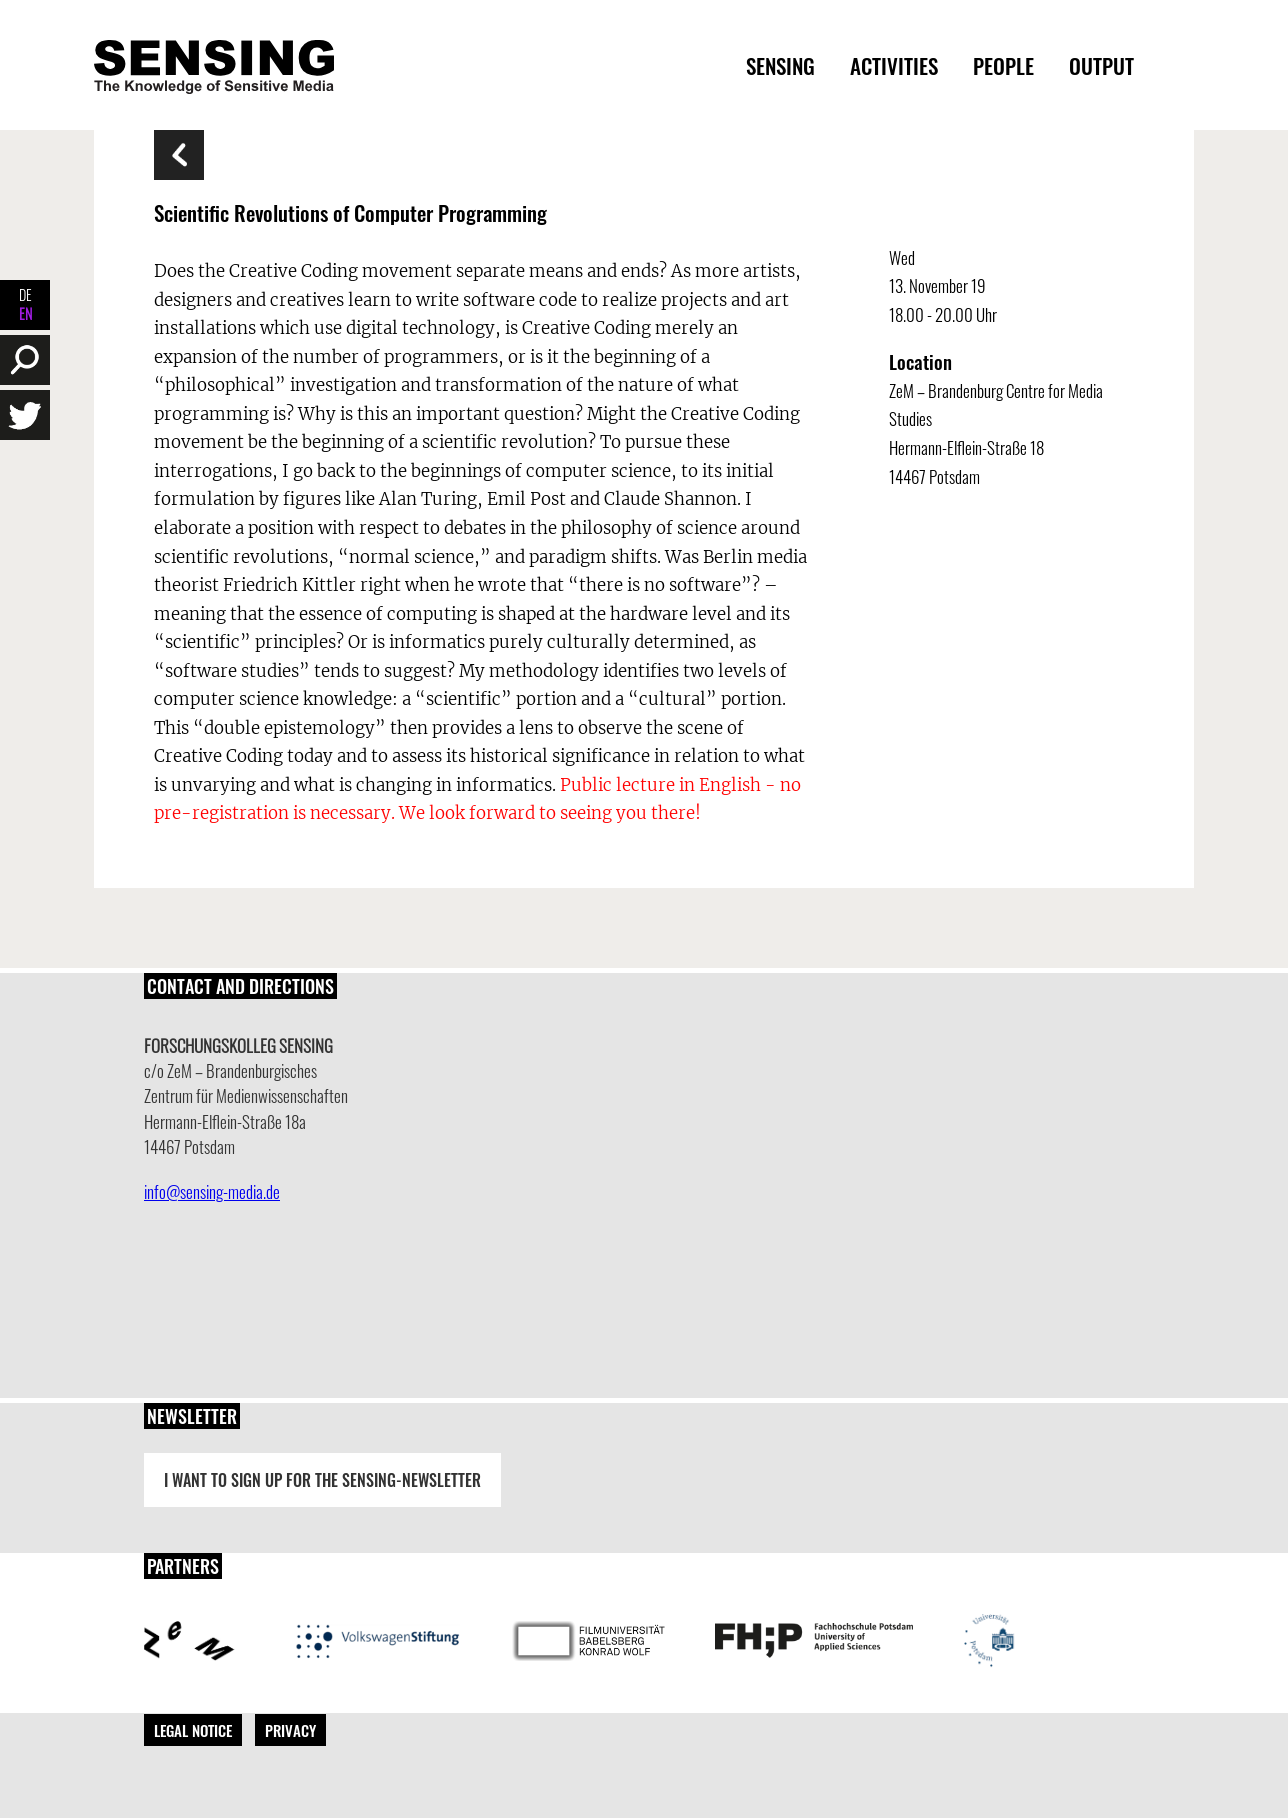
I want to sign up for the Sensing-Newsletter (322, 1480)
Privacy (290, 1730)
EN (25, 313)
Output (1101, 65)
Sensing (780, 65)
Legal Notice (193, 1730)
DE (25, 294)
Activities (894, 65)
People (1003, 65)
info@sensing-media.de (212, 1191)
